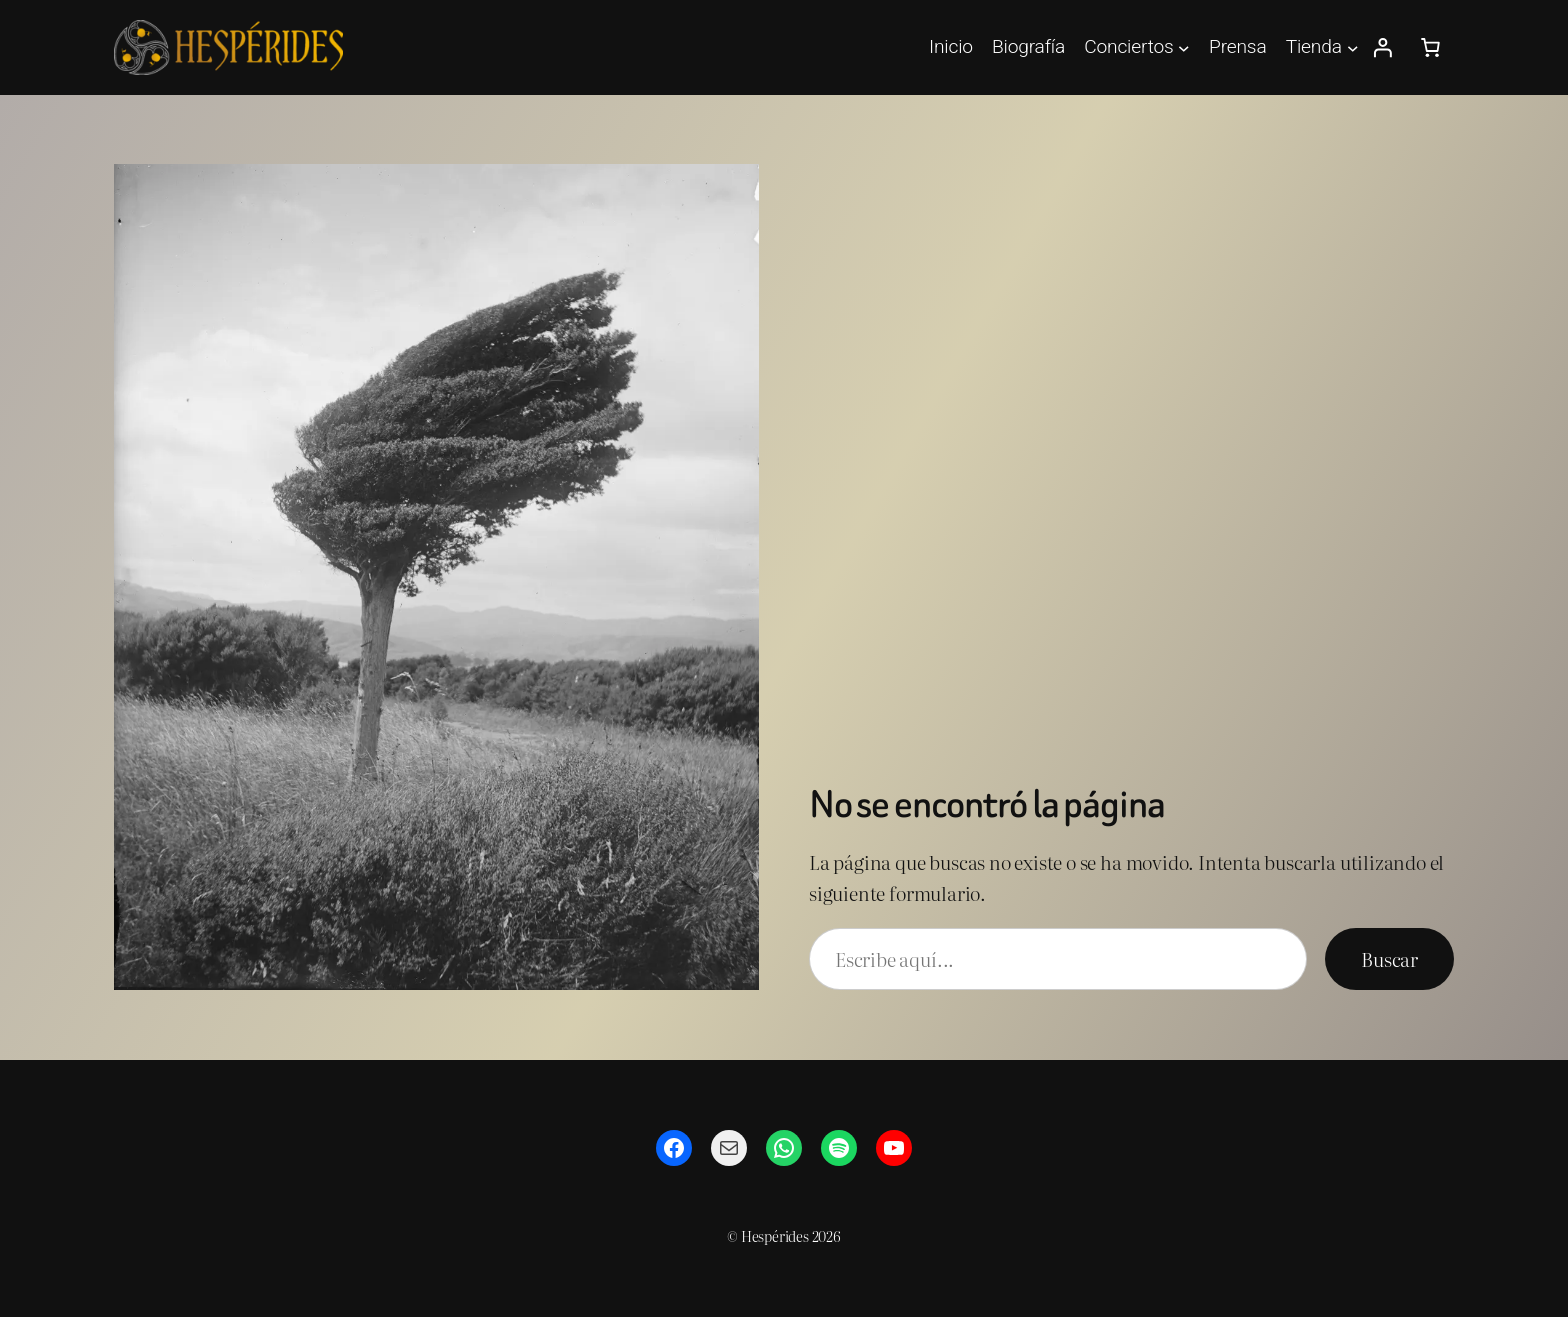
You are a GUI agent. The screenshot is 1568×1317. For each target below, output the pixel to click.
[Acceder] (1382, 48)
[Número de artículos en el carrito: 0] (1430, 48)
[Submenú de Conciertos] (1184, 48)
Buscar (1389, 958)
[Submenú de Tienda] (1353, 48)
